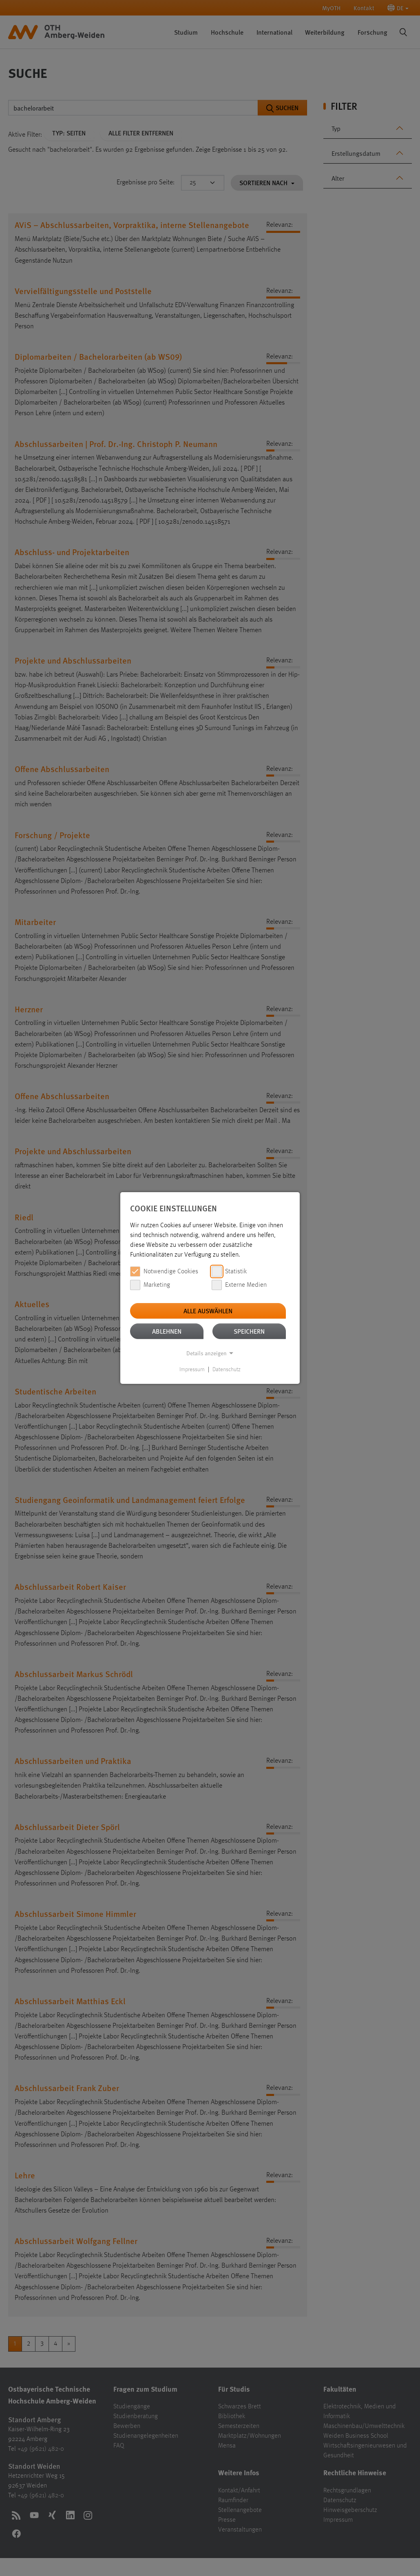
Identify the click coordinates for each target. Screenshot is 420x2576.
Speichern (249, 1331)
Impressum (192, 1369)
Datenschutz (226, 1369)
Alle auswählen (207, 1310)
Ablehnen (166, 1331)
